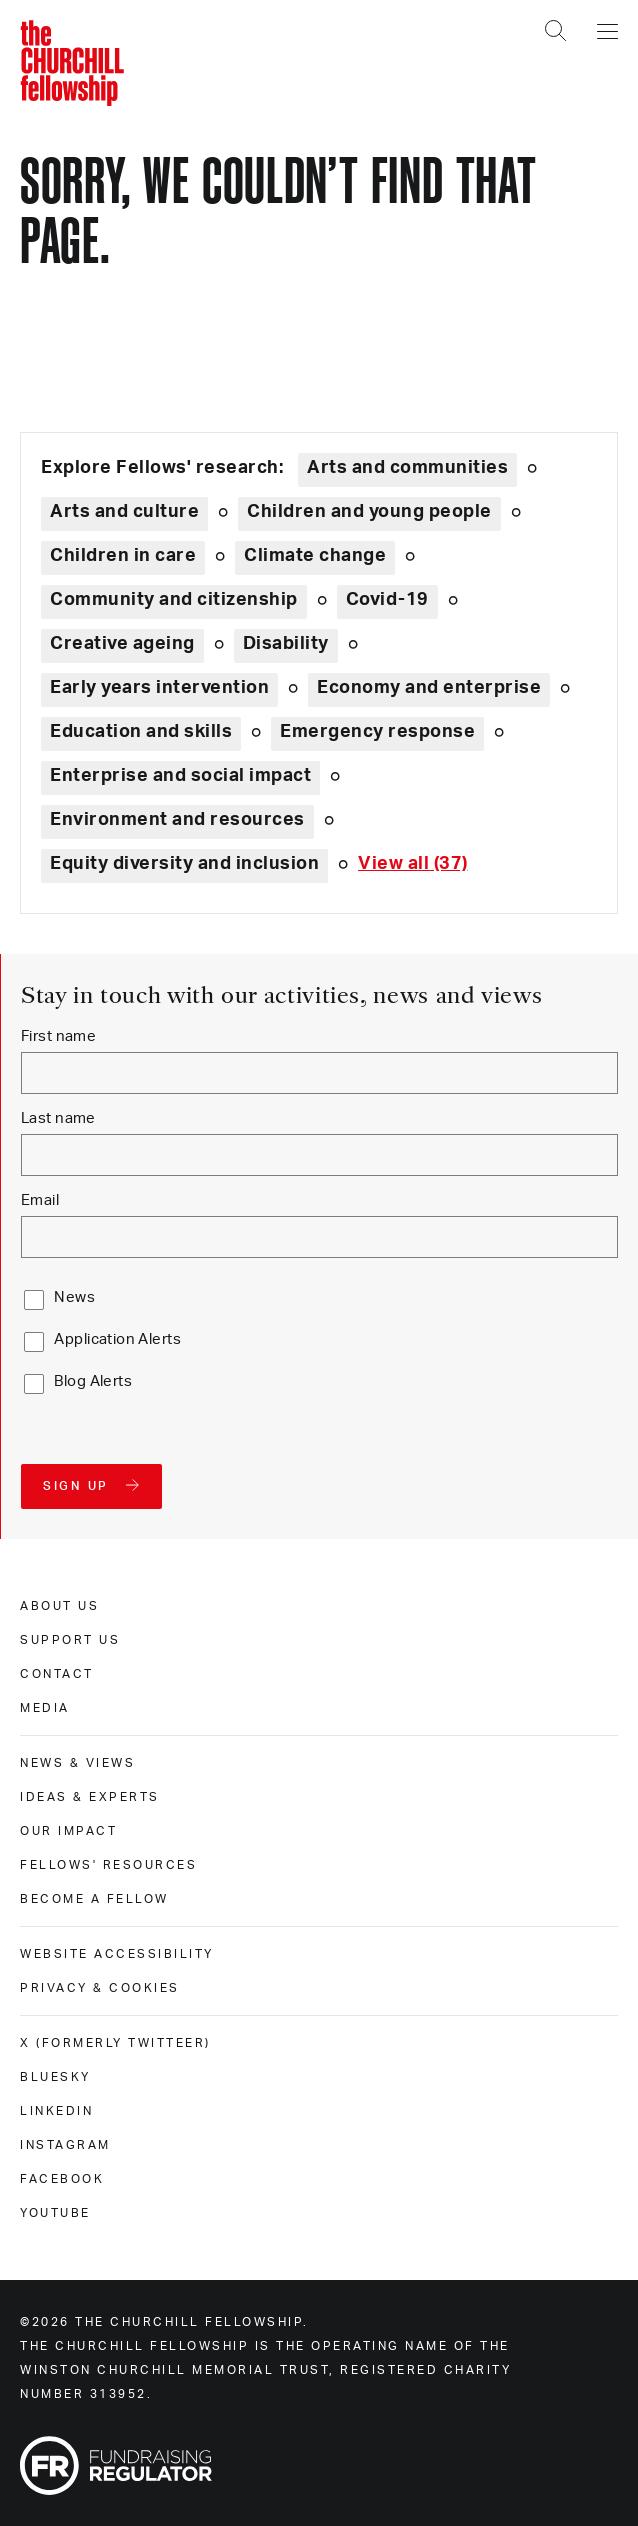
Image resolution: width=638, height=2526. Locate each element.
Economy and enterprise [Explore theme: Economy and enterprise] (429, 688)
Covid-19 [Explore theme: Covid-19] (387, 600)
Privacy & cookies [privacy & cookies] (100, 1988)
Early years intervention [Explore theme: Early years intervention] (159, 688)
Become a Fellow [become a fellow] (94, 1899)
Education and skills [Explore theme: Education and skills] (141, 732)
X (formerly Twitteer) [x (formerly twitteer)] (115, 2043)
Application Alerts (117, 1339)
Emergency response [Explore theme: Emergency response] (377, 732)
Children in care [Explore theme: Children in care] (123, 556)
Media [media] (45, 1708)
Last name (58, 1118)
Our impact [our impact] (68, 1831)
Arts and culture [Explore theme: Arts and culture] (124, 512)
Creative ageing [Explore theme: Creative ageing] (122, 644)
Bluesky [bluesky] (55, 2077)
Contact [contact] (57, 1674)
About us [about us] (59, 1606)
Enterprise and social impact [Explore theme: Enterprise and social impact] (180, 776)
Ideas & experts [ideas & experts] (90, 1797)
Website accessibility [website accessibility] (117, 1954)
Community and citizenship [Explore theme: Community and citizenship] (174, 600)
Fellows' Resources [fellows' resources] (108, 1865)
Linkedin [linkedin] (56, 2111)
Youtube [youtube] (55, 2213)
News (74, 1297)
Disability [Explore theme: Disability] (286, 644)
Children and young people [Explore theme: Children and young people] (369, 512)
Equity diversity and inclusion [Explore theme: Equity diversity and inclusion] (184, 864)
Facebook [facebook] (62, 2179)
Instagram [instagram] (65, 2145)
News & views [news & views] (77, 1763)
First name (58, 1036)
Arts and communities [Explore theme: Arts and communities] (407, 468)
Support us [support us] (70, 1640)
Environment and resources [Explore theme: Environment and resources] (177, 820)
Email (40, 1200)
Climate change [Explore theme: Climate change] (315, 556)
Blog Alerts (93, 1381)
